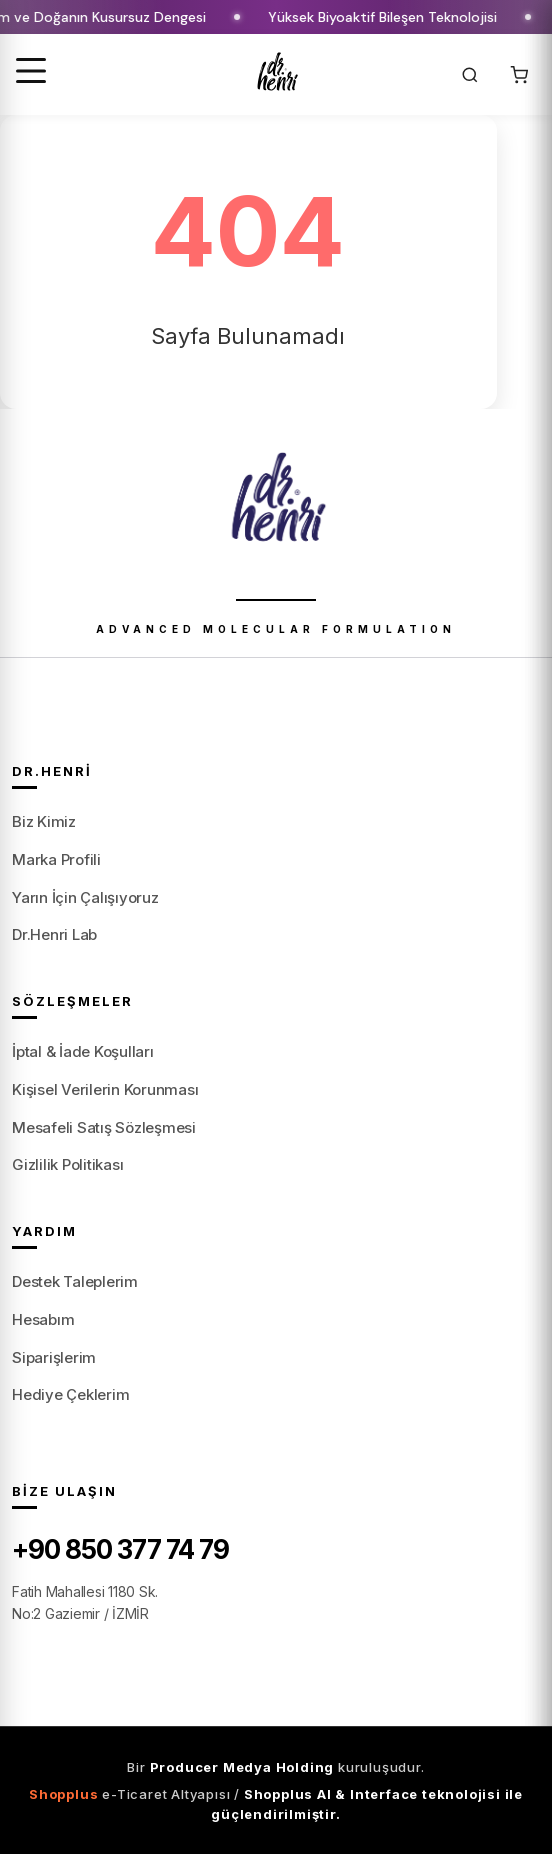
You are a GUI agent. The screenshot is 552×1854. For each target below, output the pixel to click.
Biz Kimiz (44, 821)
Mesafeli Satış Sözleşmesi (104, 1127)
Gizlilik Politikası (67, 1164)
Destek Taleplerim (75, 1281)
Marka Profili (56, 859)
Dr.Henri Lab (54, 934)
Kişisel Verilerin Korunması (105, 1089)
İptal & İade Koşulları (83, 1051)
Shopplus (63, 1794)
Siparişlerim (54, 1357)
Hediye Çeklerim (70, 1394)
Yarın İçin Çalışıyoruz (85, 897)
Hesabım (43, 1319)
